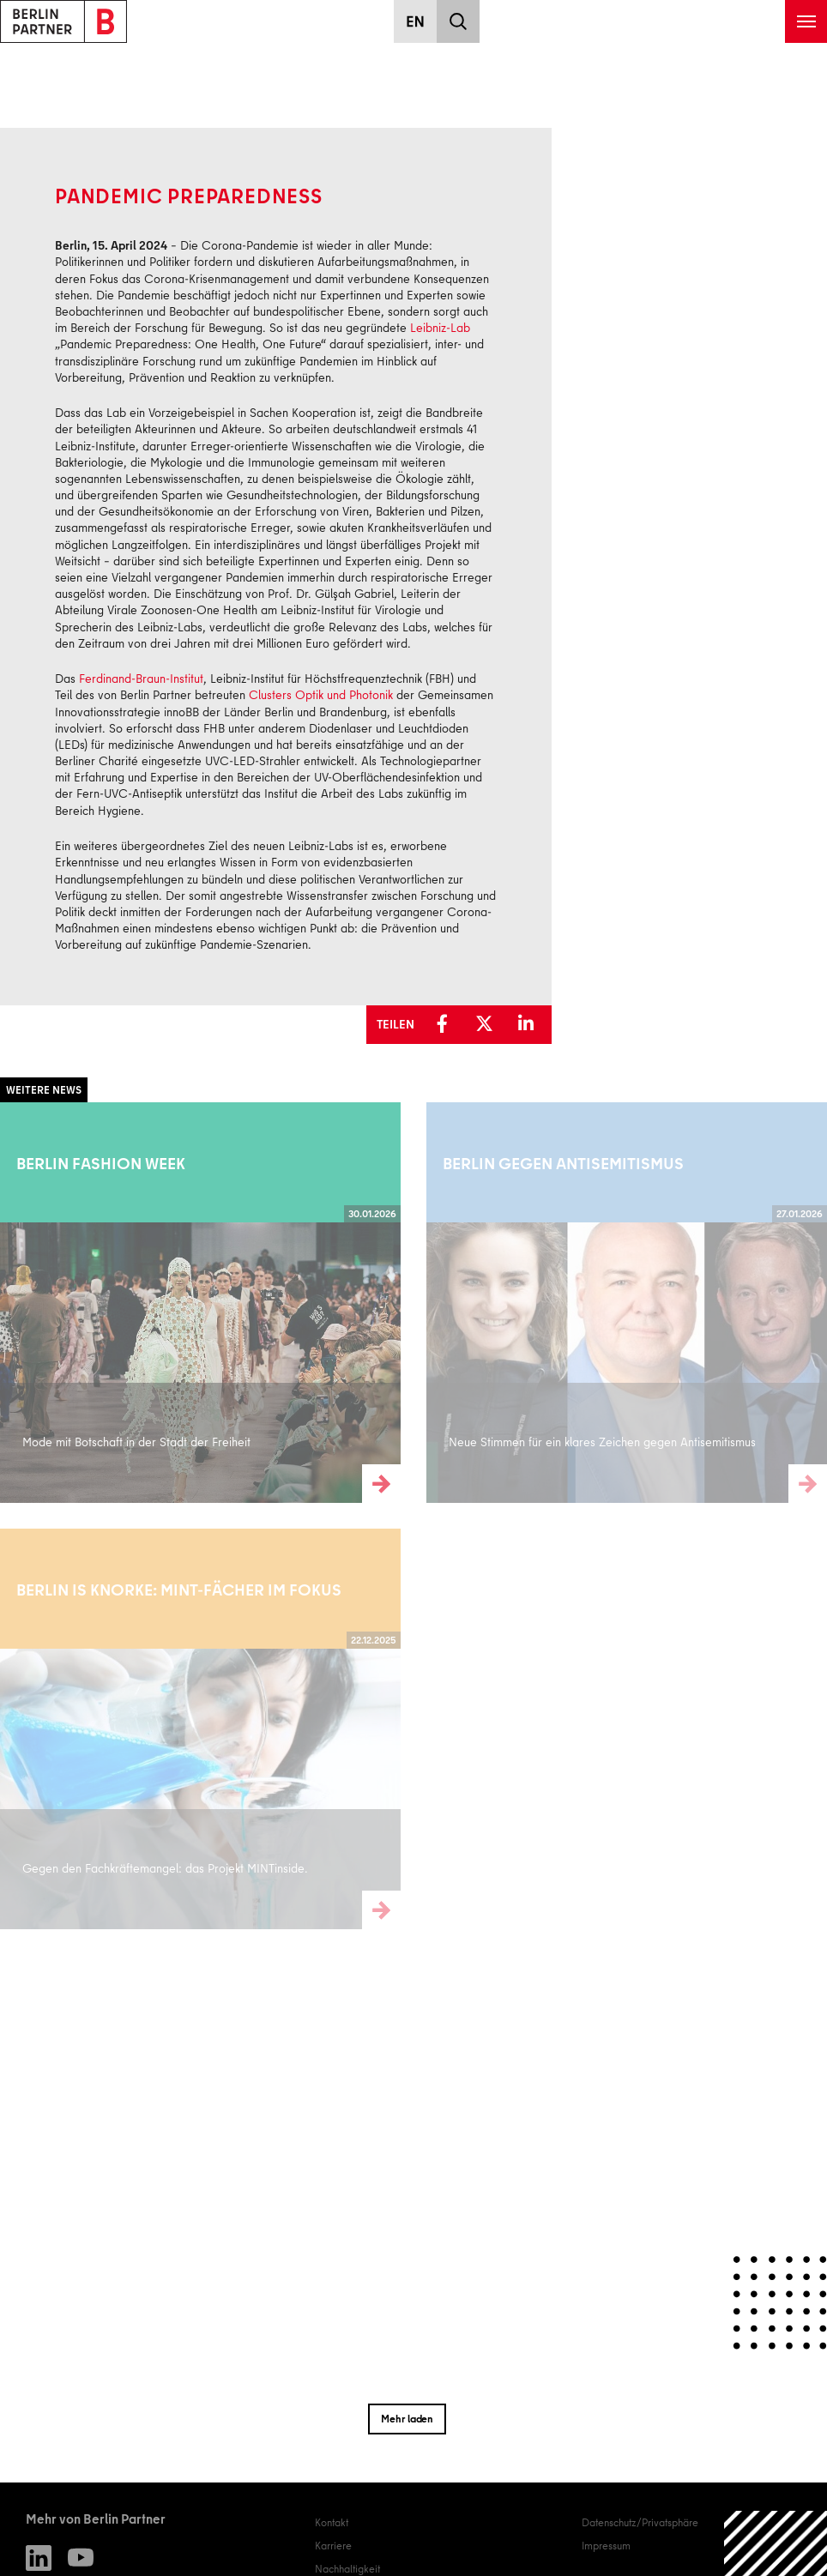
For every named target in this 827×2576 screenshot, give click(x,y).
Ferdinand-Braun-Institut (141, 678)
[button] (446, 1024)
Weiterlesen (27, 1302)
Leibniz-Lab (440, 327)
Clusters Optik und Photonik (321, 694)
